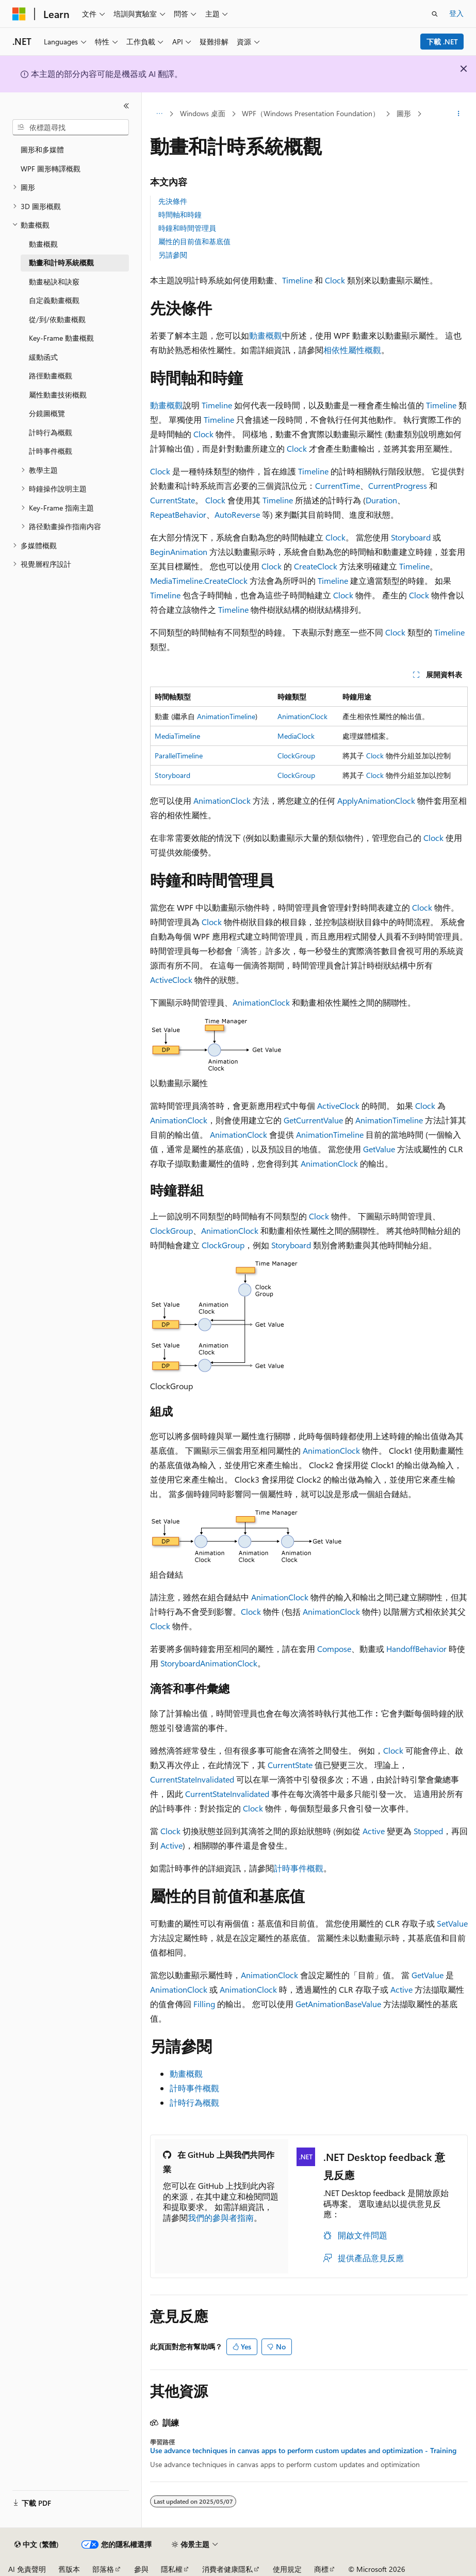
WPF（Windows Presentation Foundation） (311, 113)
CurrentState (172, 500)
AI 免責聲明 (27, 2569)
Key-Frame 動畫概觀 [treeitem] (61, 338)
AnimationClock (302, 716)
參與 (141, 2569)
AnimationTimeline (226, 716)
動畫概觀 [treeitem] (43, 244)
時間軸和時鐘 (180, 214)
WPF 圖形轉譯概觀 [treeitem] (50, 168)
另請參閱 (172, 255)
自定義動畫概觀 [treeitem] (54, 300)
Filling (204, 2003)
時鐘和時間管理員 (187, 228)
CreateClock (315, 566)
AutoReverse (237, 514)
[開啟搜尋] (434, 14)
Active (161, 979)
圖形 (404, 113)
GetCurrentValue (313, 1120)
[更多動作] (459, 114)
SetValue (452, 1923)
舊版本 (69, 2569)
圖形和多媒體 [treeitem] (42, 149)
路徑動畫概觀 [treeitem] (50, 375)
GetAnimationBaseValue (338, 2003)
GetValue (379, 1148)
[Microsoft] (19, 14)
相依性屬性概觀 (352, 349)
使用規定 (287, 2569)
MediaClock (296, 736)
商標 (321, 2569)
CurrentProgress (397, 485)
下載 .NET (442, 41)
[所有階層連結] (159, 114)
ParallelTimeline (179, 755)
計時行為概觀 (194, 2102)
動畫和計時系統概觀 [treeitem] (61, 262)
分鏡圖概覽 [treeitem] (47, 413)
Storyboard (411, 537)
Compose (334, 1648)
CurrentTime (337, 485)
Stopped (428, 1830)
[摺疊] (126, 106)
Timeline (297, 280)
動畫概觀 (265, 335)
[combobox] (70, 127)
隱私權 (172, 2569)
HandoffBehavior (416, 1648)
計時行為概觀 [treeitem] (50, 432)
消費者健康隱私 (227, 2569)
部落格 (103, 2569)
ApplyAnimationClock (376, 800)
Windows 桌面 (202, 113)
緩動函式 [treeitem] (43, 357)
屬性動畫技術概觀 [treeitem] (58, 395)
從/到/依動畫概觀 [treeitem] (57, 319)
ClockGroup (296, 755)
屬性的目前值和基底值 (194, 241)
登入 (456, 13)
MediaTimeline (177, 736)
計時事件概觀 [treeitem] (50, 451)
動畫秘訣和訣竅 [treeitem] (54, 282)
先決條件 (172, 201)
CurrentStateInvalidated (192, 1779)
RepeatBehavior (178, 514)
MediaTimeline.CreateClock (199, 580)
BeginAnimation (178, 551)
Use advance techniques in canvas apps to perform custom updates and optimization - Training (303, 2450)
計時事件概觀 (298, 1868)
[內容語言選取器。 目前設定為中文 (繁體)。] (36, 2544)
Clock (335, 280)
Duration (381, 500)
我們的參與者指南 (221, 2217)
